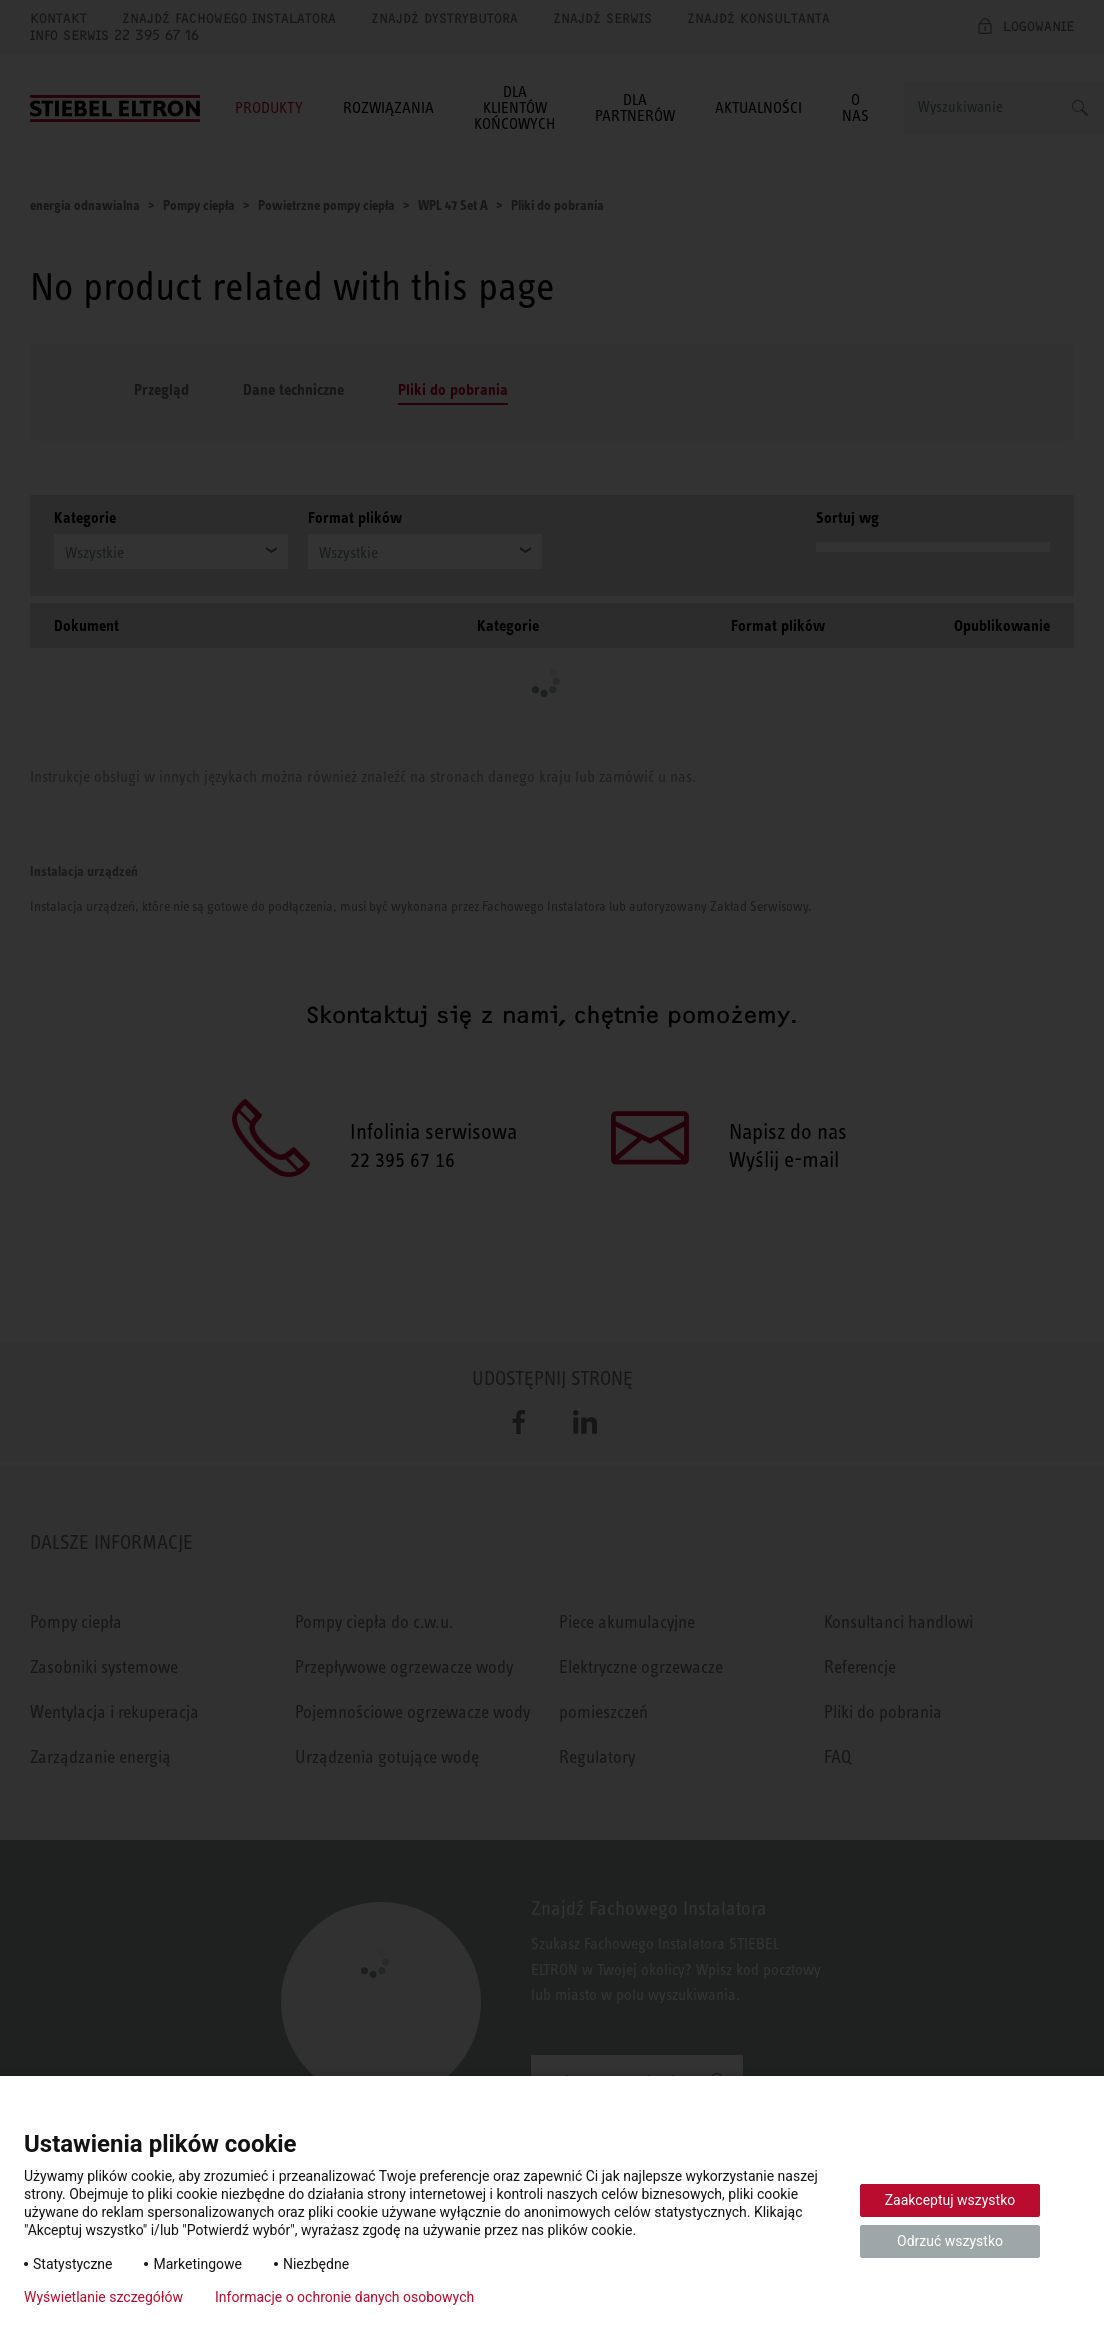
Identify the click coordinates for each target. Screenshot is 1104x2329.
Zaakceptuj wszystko (950, 2200)
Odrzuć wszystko (950, 2241)
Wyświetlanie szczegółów (103, 2297)
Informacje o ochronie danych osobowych (344, 2297)
